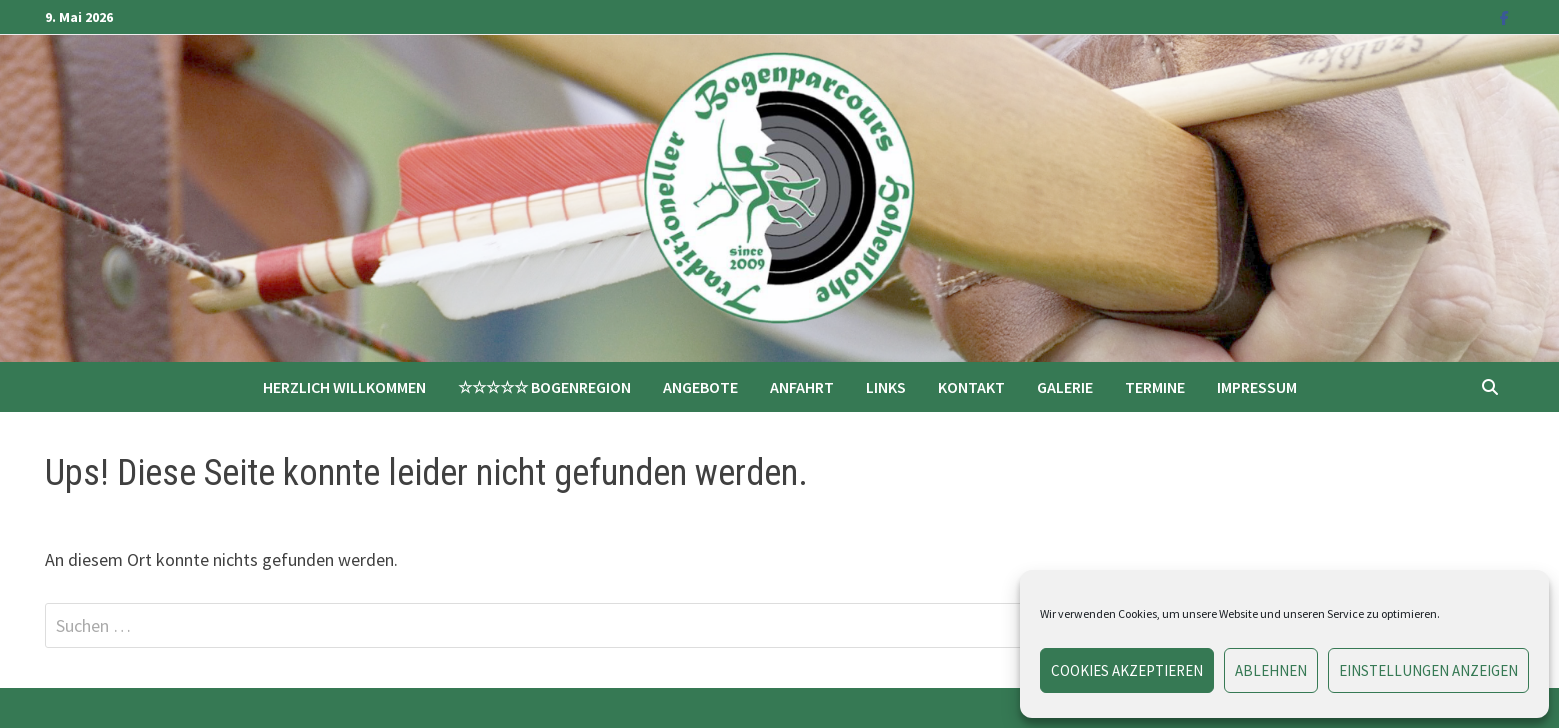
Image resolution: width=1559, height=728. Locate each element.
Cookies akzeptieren (1127, 670)
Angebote (700, 387)
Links (886, 387)
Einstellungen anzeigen (1428, 670)
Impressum (1257, 387)
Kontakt (971, 387)
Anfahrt (802, 387)
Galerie (1065, 387)
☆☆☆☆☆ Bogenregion (544, 387)
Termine (1155, 387)
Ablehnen (1271, 670)
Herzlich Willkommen (344, 387)
